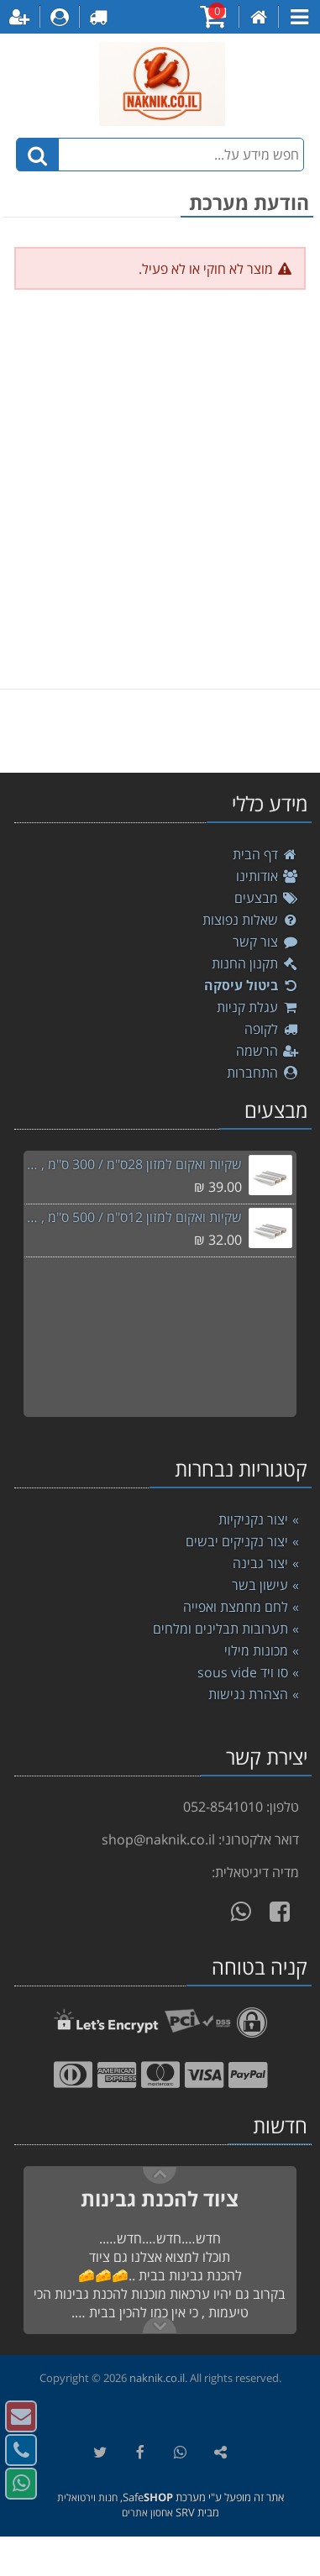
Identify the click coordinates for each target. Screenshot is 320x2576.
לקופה (271, 1029)
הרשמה (267, 1050)
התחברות (263, 1072)
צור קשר (266, 941)
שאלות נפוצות (250, 919)
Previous (159, 2324)
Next (159, 2175)
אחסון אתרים (147, 2512)
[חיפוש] (38, 154)
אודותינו (267, 876)
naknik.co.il (157, 2377)
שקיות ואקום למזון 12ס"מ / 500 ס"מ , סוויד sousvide (132, 1217)
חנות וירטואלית (87, 2497)
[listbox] (160, 731)
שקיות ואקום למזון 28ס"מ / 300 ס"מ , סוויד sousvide (132, 1164)
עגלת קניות (258, 1007)
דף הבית (266, 854)
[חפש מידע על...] (160, 154)
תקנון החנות (255, 963)
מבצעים (266, 898)
